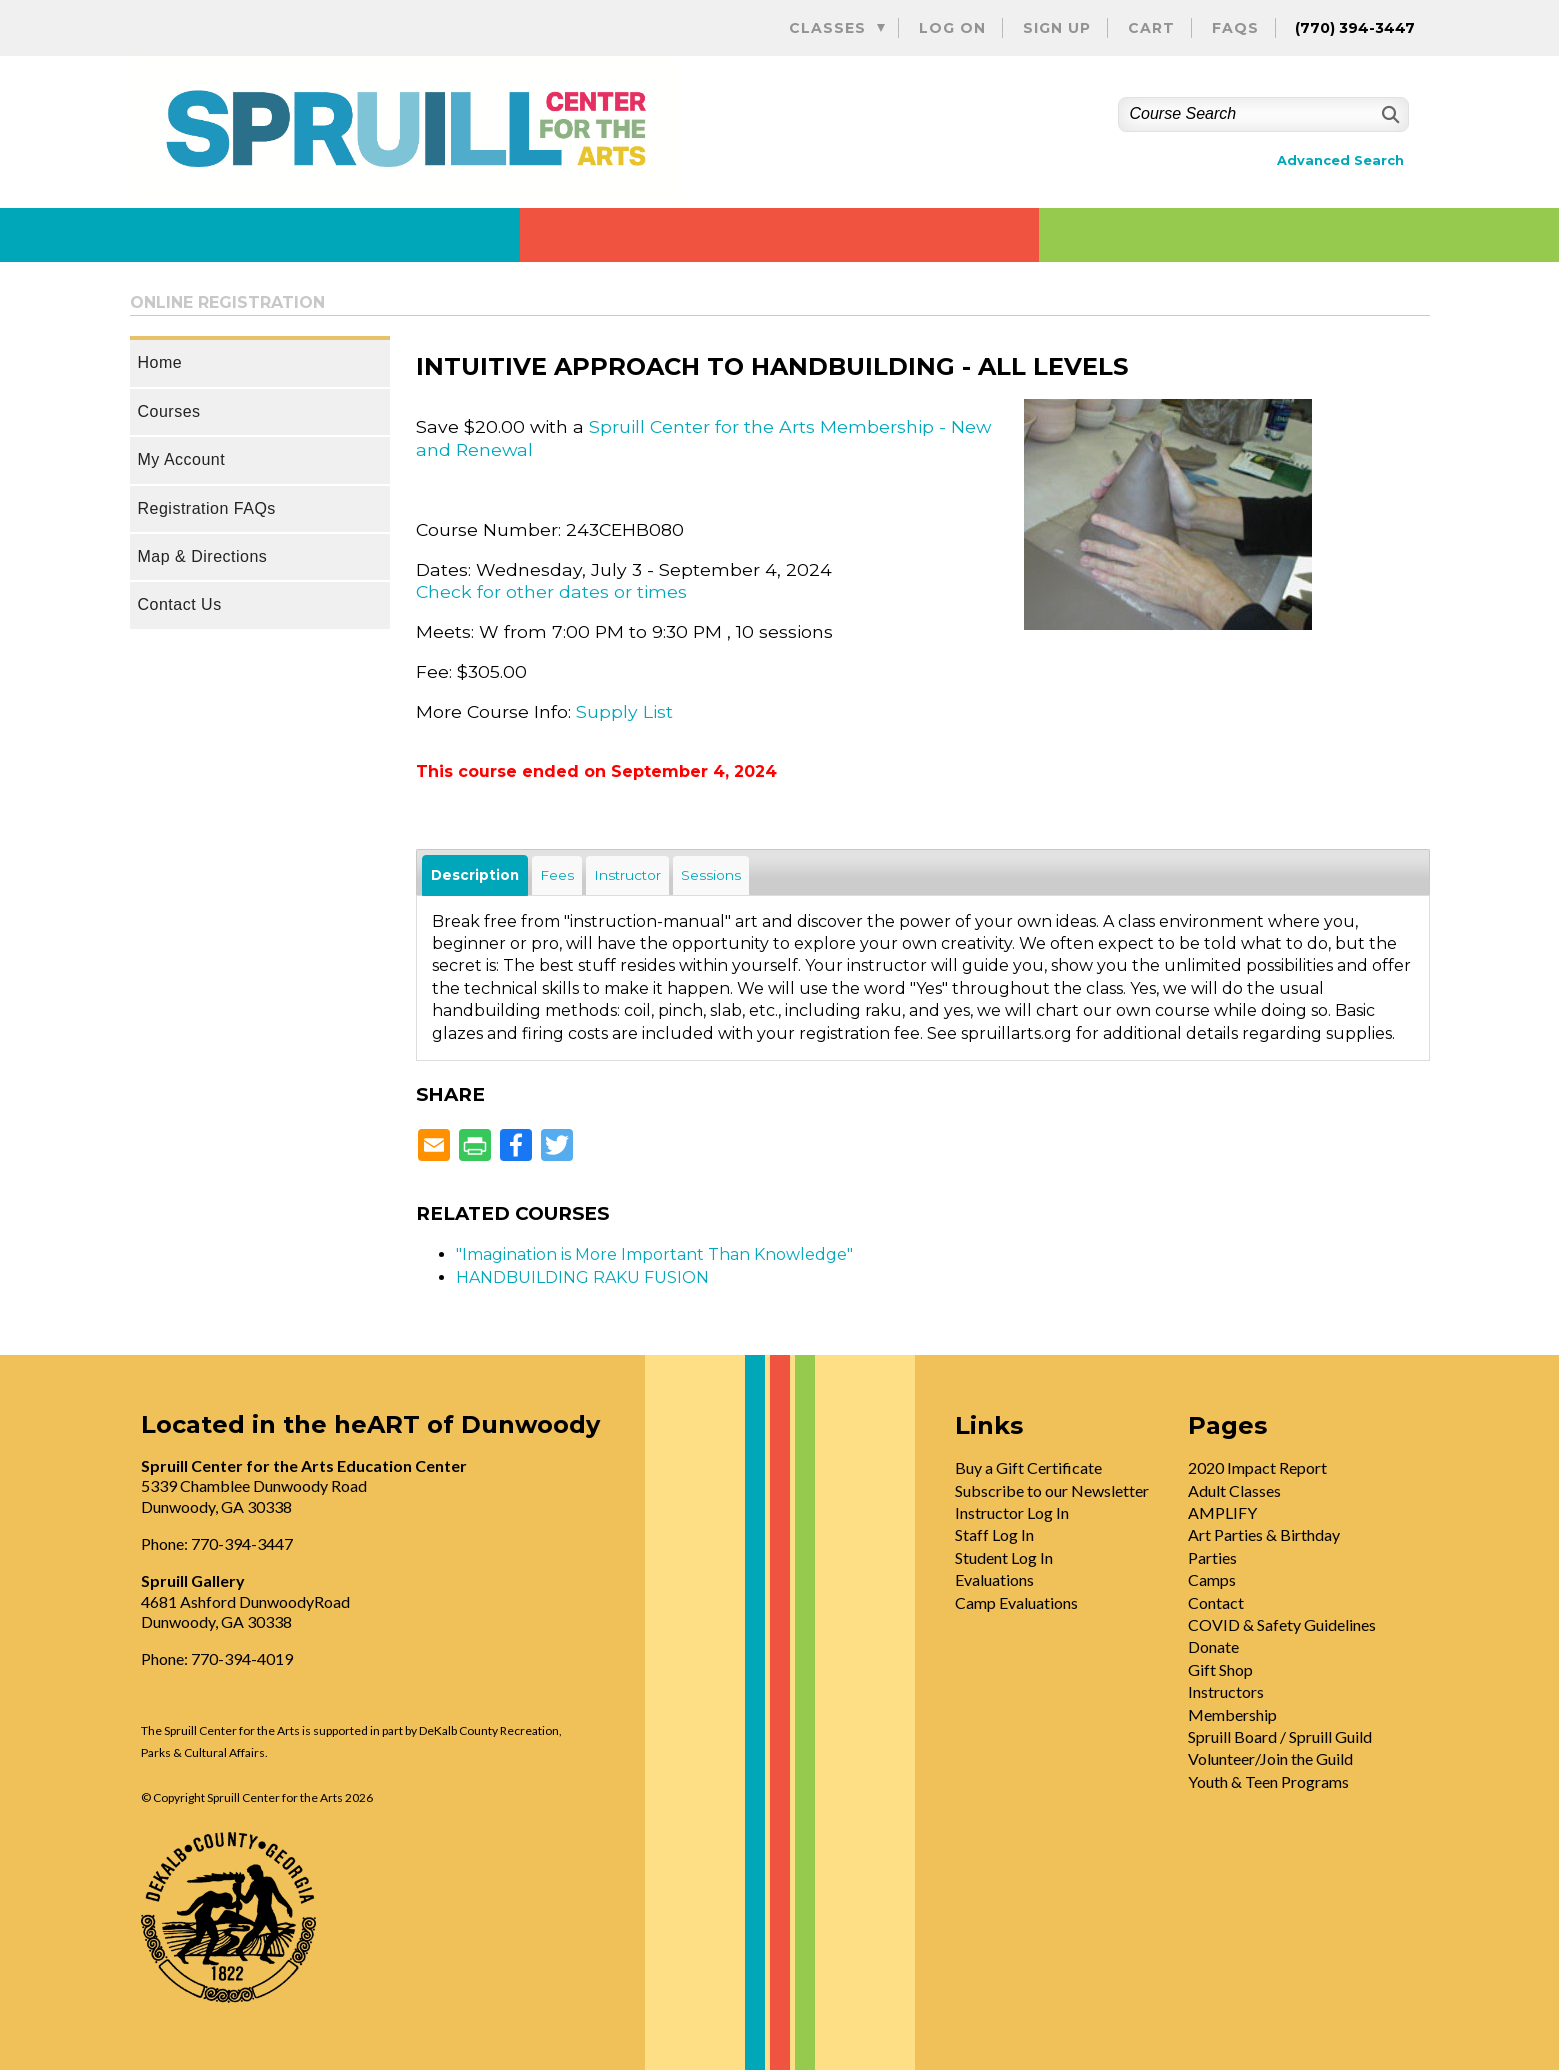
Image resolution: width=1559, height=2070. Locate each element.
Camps (1212, 1579)
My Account (182, 459)
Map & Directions (203, 556)
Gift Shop (1220, 1669)
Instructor (627, 875)
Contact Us (180, 604)
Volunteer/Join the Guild (1270, 1758)
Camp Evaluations (1016, 1602)
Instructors (1226, 1691)
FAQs (1235, 28)
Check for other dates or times (551, 591)
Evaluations (994, 1579)
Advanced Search (1340, 160)
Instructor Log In (1012, 1512)
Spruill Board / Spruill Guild (1280, 1736)
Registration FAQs (207, 508)
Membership (1232, 1714)
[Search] (1388, 114)
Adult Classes (1234, 1490)
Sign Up (1057, 28)
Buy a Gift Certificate (1028, 1467)
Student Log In (1004, 1557)
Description (475, 875)
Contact (1216, 1602)
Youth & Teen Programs (1268, 1781)
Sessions (711, 875)
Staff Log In (994, 1534)
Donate (1213, 1646)
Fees (557, 875)
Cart (1151, 28)
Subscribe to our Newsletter (1052, 1490)
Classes (827, 28)
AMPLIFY (1222, 1512)
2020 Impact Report (1257, 1467)
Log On (952, 28)
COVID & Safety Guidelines (1282, 1624)
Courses (169, 411)
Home (160, 362)
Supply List (624, 711)
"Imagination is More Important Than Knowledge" (654, 1254)
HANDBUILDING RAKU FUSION (582, 1277)
